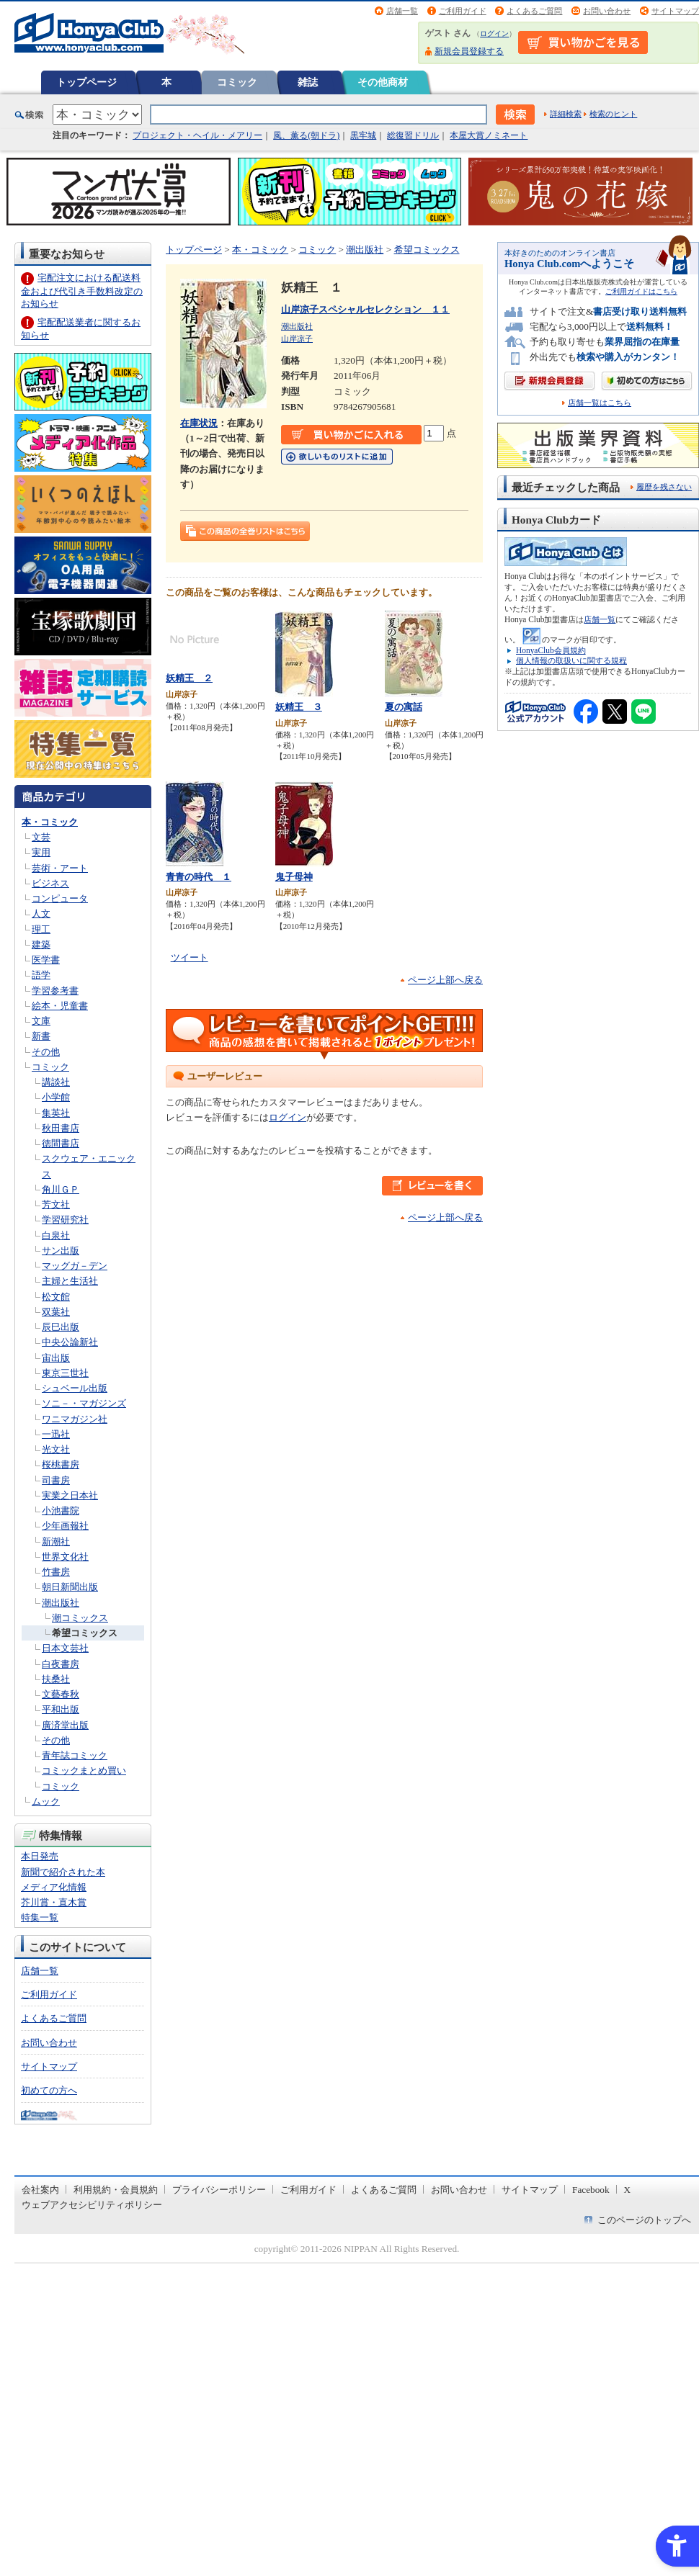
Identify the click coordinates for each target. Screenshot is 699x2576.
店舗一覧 (402, 10)
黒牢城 (363, 135)
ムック (46, 1801)
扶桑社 (56, 1679)
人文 (41, 913)
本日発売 (39, 1856)
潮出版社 (60, 1602)
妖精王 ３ (298, 706)
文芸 (41, 837)
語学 (41, 974)
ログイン (494, 33)
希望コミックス (84, 1633)
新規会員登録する (469, 51)
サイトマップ (675, 10)
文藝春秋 (60, 1694)
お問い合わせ (607, 10)
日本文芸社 (65, 1648)
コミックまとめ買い (84, 1770)
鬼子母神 (294, 876)
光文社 (56, 1449)
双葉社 (56, 1311)
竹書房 (56, 1571)
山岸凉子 (297, 338)
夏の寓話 (403, 706)
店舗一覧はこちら (599, 403)
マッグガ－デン (74, 1265)
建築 (41, 944)
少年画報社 (65, 1525)
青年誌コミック (74, 1755)
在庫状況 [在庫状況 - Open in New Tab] (199, 423)
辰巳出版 (60, 1326)
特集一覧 (39, 1917)
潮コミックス (80, 1617)
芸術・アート (60, 868)
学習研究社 (65, 1219)
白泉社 (56, 1235)
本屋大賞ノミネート (488, 135)
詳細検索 (566, 113)
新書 (41, 1036)
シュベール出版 (74, 1388)
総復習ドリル (413, 135)
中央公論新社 (70, 1342)
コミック (237, 82)
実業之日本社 (70, 1495)
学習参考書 (55, 990)
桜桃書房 (60, 1464)
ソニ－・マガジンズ (84, 1403)
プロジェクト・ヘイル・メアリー (197, 135)
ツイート (189, 957)
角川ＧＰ (60, 1189)
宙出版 (56, 1357)
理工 (41, 929)
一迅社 (56, 1434)
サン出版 (60, 1250)
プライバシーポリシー (219, 2189)
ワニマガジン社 (74, 1419)
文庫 (41, 1020)
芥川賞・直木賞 (53, 1902)
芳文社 (56, 1204)
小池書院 (60, 1510)
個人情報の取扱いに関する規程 (571, 660)
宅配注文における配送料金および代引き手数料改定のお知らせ (82, 290)
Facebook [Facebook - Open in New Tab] (591, 2189)
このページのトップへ (644, 2219)
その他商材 (382, 82)
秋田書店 (60, 1128)
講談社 (56, 1082)
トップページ (86, 82)
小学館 (56, 1097)
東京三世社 (65, 1373)
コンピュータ (60, 898)
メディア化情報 (53, 1887)
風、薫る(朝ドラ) (306, 135)
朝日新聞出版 (70, 1586)
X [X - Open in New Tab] (627, 2189)
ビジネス (50, 883)
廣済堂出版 (65, 1725)
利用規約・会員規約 (116, 2189)
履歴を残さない (664, 487)
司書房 (56, 1480)
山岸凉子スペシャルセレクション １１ (365, 309)
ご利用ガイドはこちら (641, 291)
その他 (46, 1051)
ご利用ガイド (462, 10)
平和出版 (60, 1709)
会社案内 (40, 2189)
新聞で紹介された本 (63, 1872)
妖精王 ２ (189, 678)
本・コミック (50, 822)
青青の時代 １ (198, 876)
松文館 (56, 1296)
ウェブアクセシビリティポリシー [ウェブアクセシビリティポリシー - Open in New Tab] (92, 2204)
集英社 (56, 1113)
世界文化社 (65, 1556)
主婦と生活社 (70, 1280)
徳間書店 (60, 1143)
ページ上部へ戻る (445, 979)
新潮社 (56, 1541)
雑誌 (308, 82)
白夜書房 (60, 1664)
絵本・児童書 (60, 1005)
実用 (41, 852)
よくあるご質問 (534, 10)
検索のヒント (613, 113)
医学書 (46, 959)
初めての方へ (49, 2090)
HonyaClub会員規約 (551, 650)
